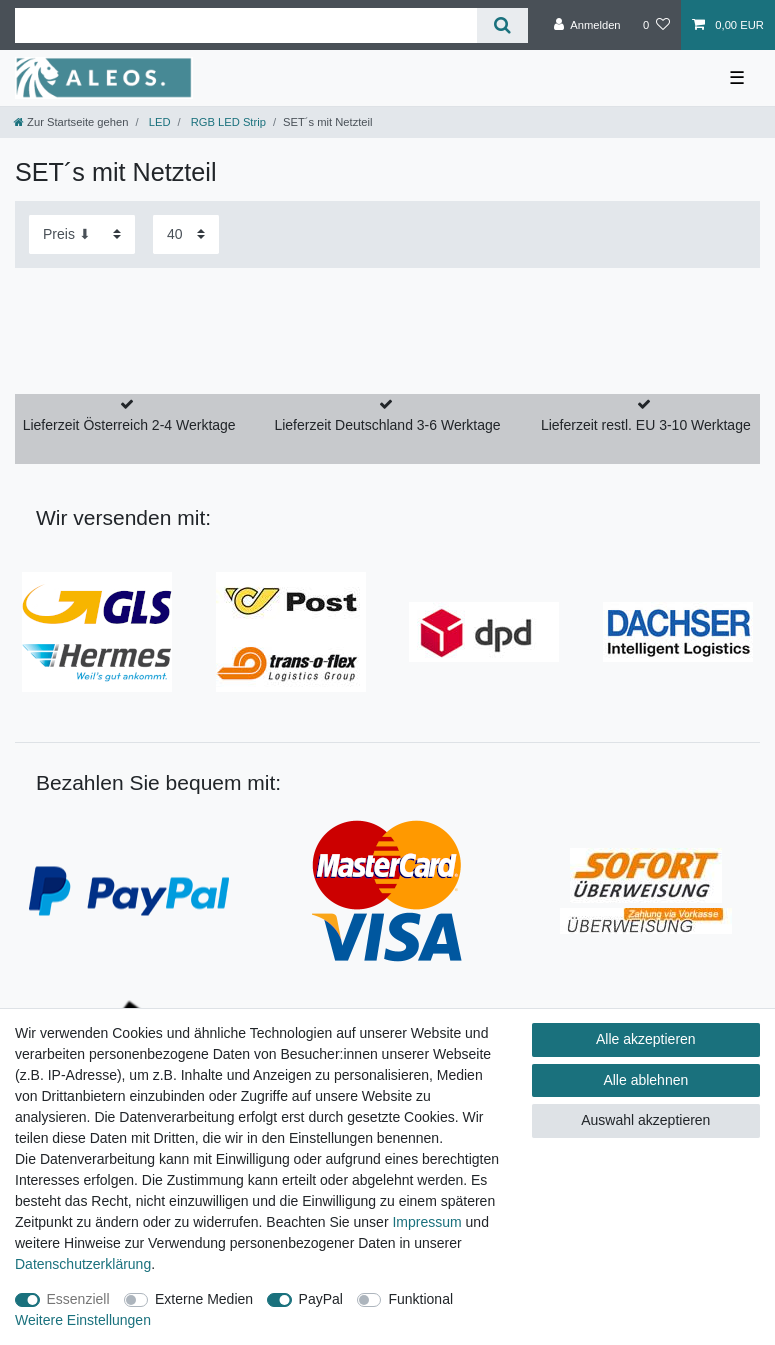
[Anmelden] (587, 25)
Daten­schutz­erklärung (83, 1264)
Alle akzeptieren (646, 1039)
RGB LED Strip (227, 122)
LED (158, 122)
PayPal (321, 1299)
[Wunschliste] (656, 25)
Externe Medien (204, 1299)
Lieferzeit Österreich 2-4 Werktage (129, 425)
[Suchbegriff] (246, 25)
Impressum (426, 1222)
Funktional (420, 1299)
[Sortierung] (82, 234)
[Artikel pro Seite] (186, 234)
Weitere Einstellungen (83, 1320)
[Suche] (502, 25)
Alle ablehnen (645, 1080)
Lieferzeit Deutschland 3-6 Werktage (387, 425)
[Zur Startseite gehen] (71, 122)
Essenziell (78, 1299)
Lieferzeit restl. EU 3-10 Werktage (646, 425)
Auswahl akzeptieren (645, 1120)
